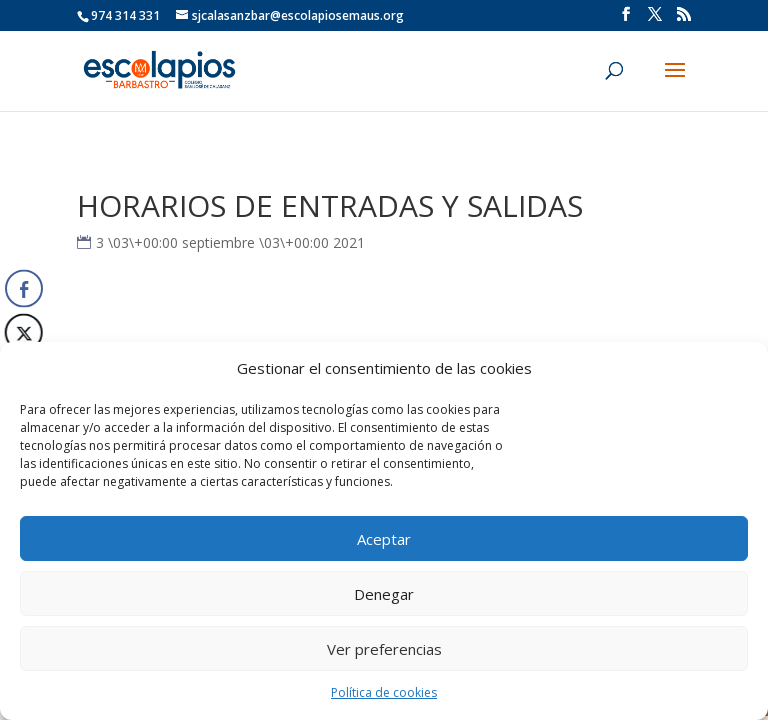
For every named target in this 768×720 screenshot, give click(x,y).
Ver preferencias (384, 649)
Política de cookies (384, 692)
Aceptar (384, 539)
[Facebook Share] (24, 289)
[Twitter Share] (22, 333)
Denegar (384, 594)
